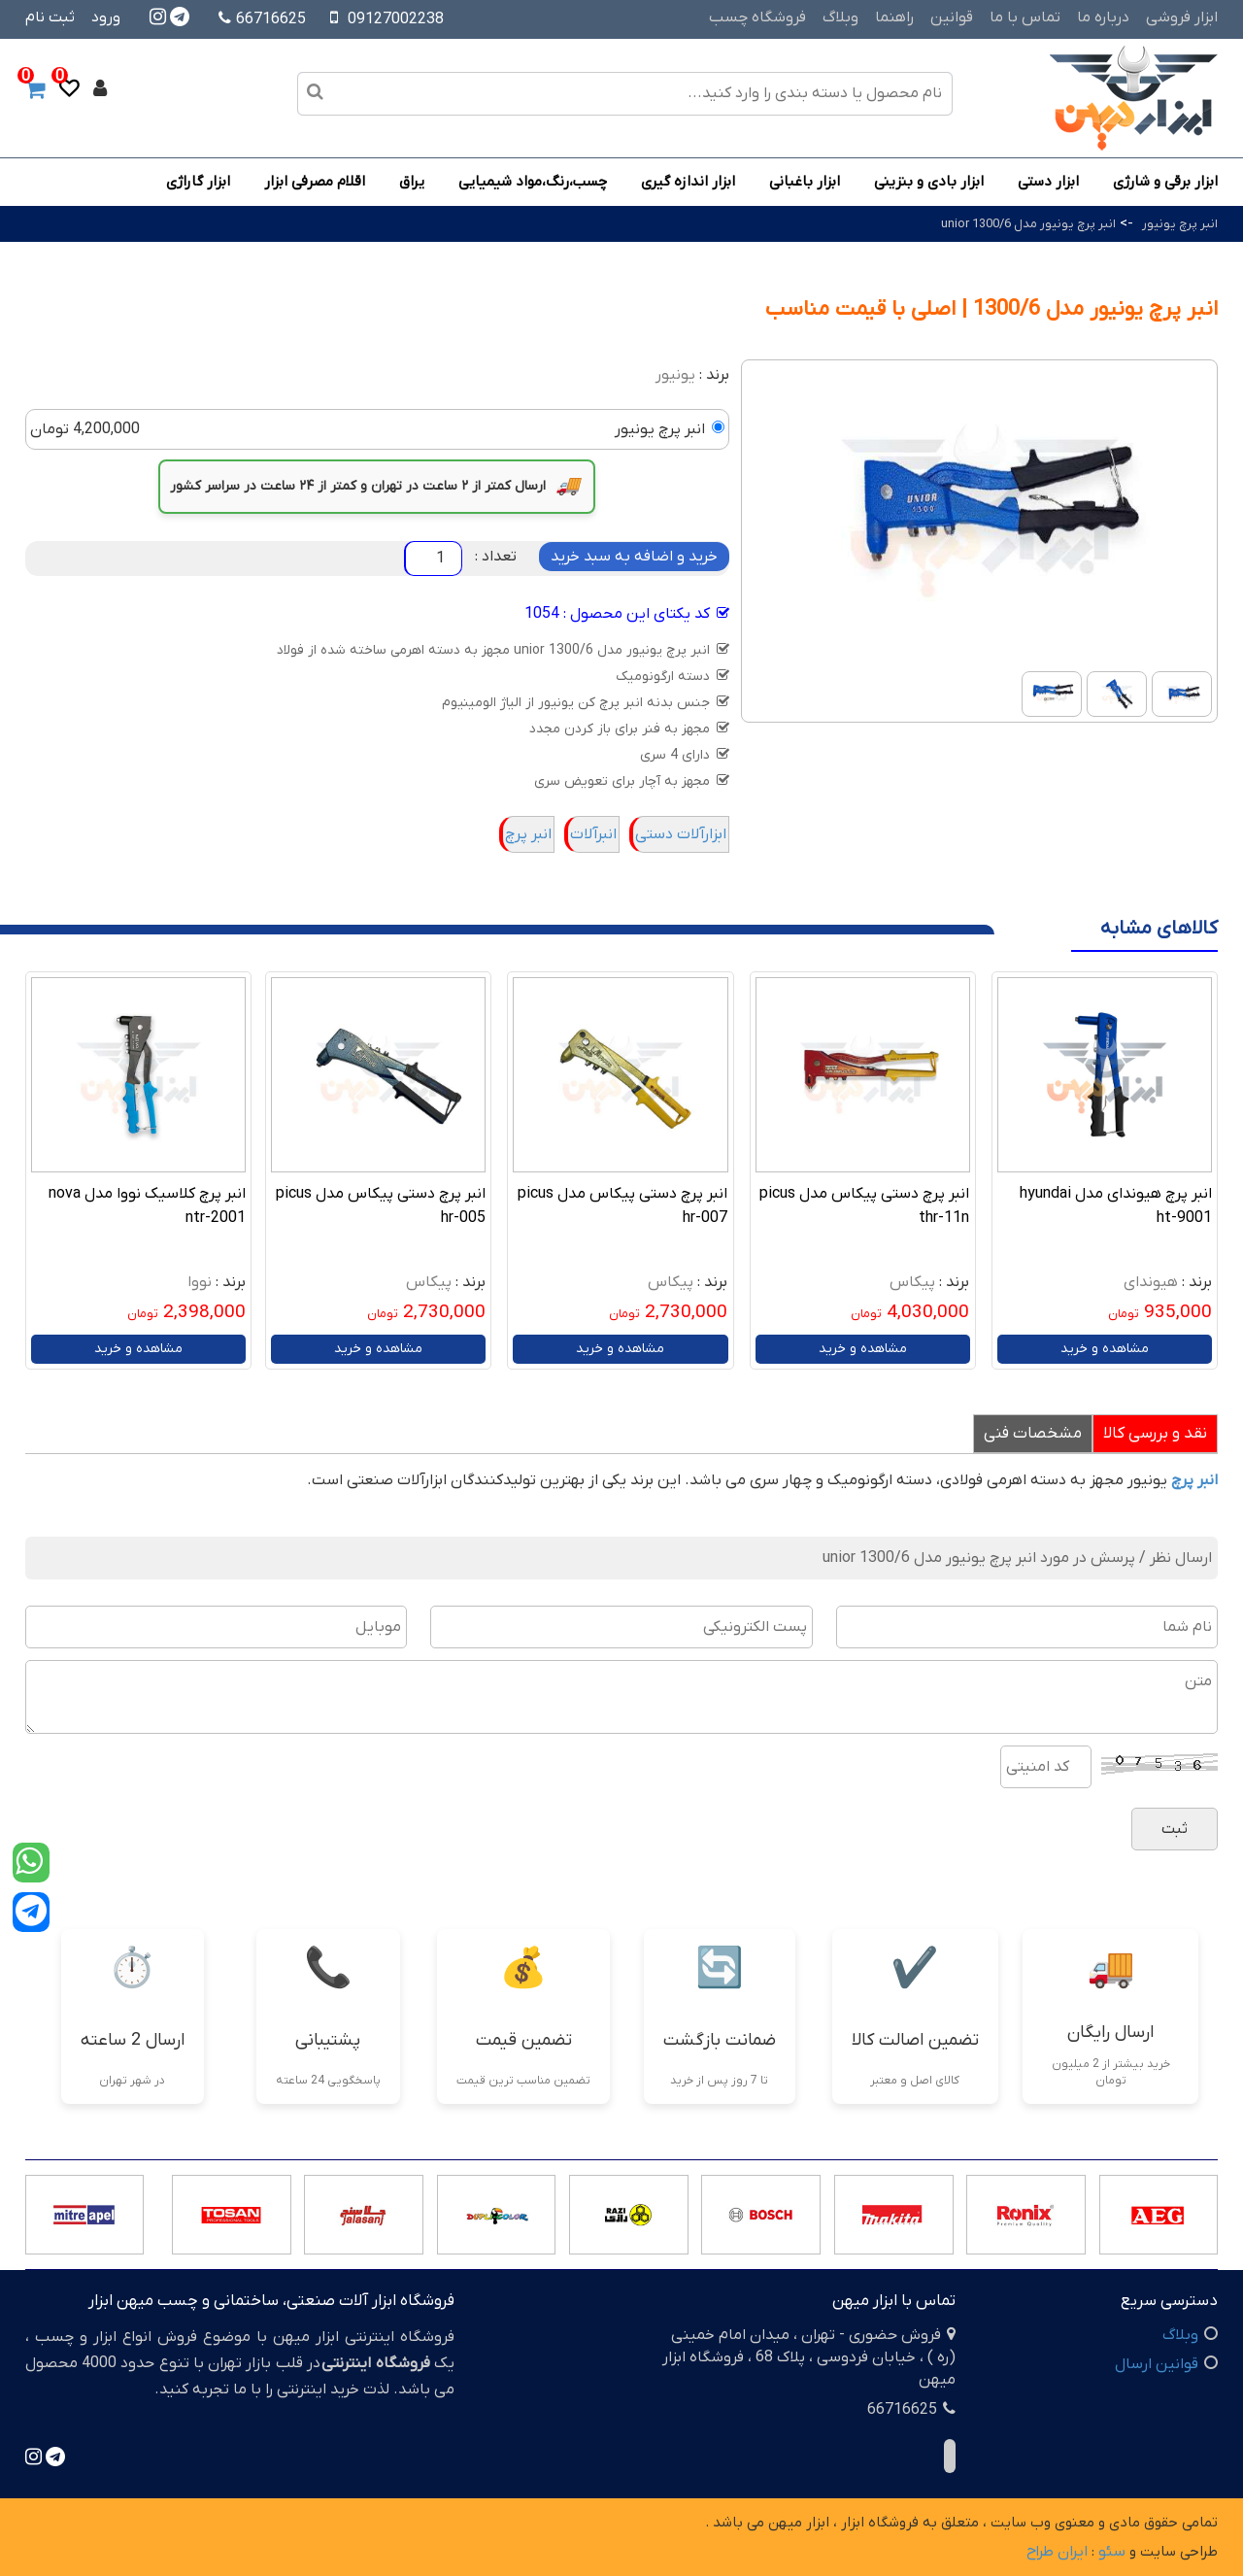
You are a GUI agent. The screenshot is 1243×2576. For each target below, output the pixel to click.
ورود (105, 17)
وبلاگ (840, 17)
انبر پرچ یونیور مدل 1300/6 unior (1028, 224)
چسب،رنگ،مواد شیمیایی (532, 181)
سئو (1111, 2551)
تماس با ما (1025, 17)
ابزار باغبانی (804, 181)
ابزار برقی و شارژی (1165, 181)
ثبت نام (50, 17)
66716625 (262, 19)
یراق (411, 181)
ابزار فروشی (1182, 17)
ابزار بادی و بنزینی (929, 181)
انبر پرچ (528, 834)
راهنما (894, 17)
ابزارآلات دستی (680, 834)
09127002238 (396, 19)
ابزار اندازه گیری (688, 181)
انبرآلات (593, 834)
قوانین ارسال (1156, 2364)
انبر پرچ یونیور (1180, 224)
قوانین (951, 17)
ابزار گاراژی (198, 181)
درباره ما (1103, 17)
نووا (199, 1282)
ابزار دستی (1048, 181)
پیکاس (912, 1282)
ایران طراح (1057, 2551)
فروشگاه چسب (757, 17)
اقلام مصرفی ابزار (314, 181)
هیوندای (1151, 1282)
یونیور (675, 375)
